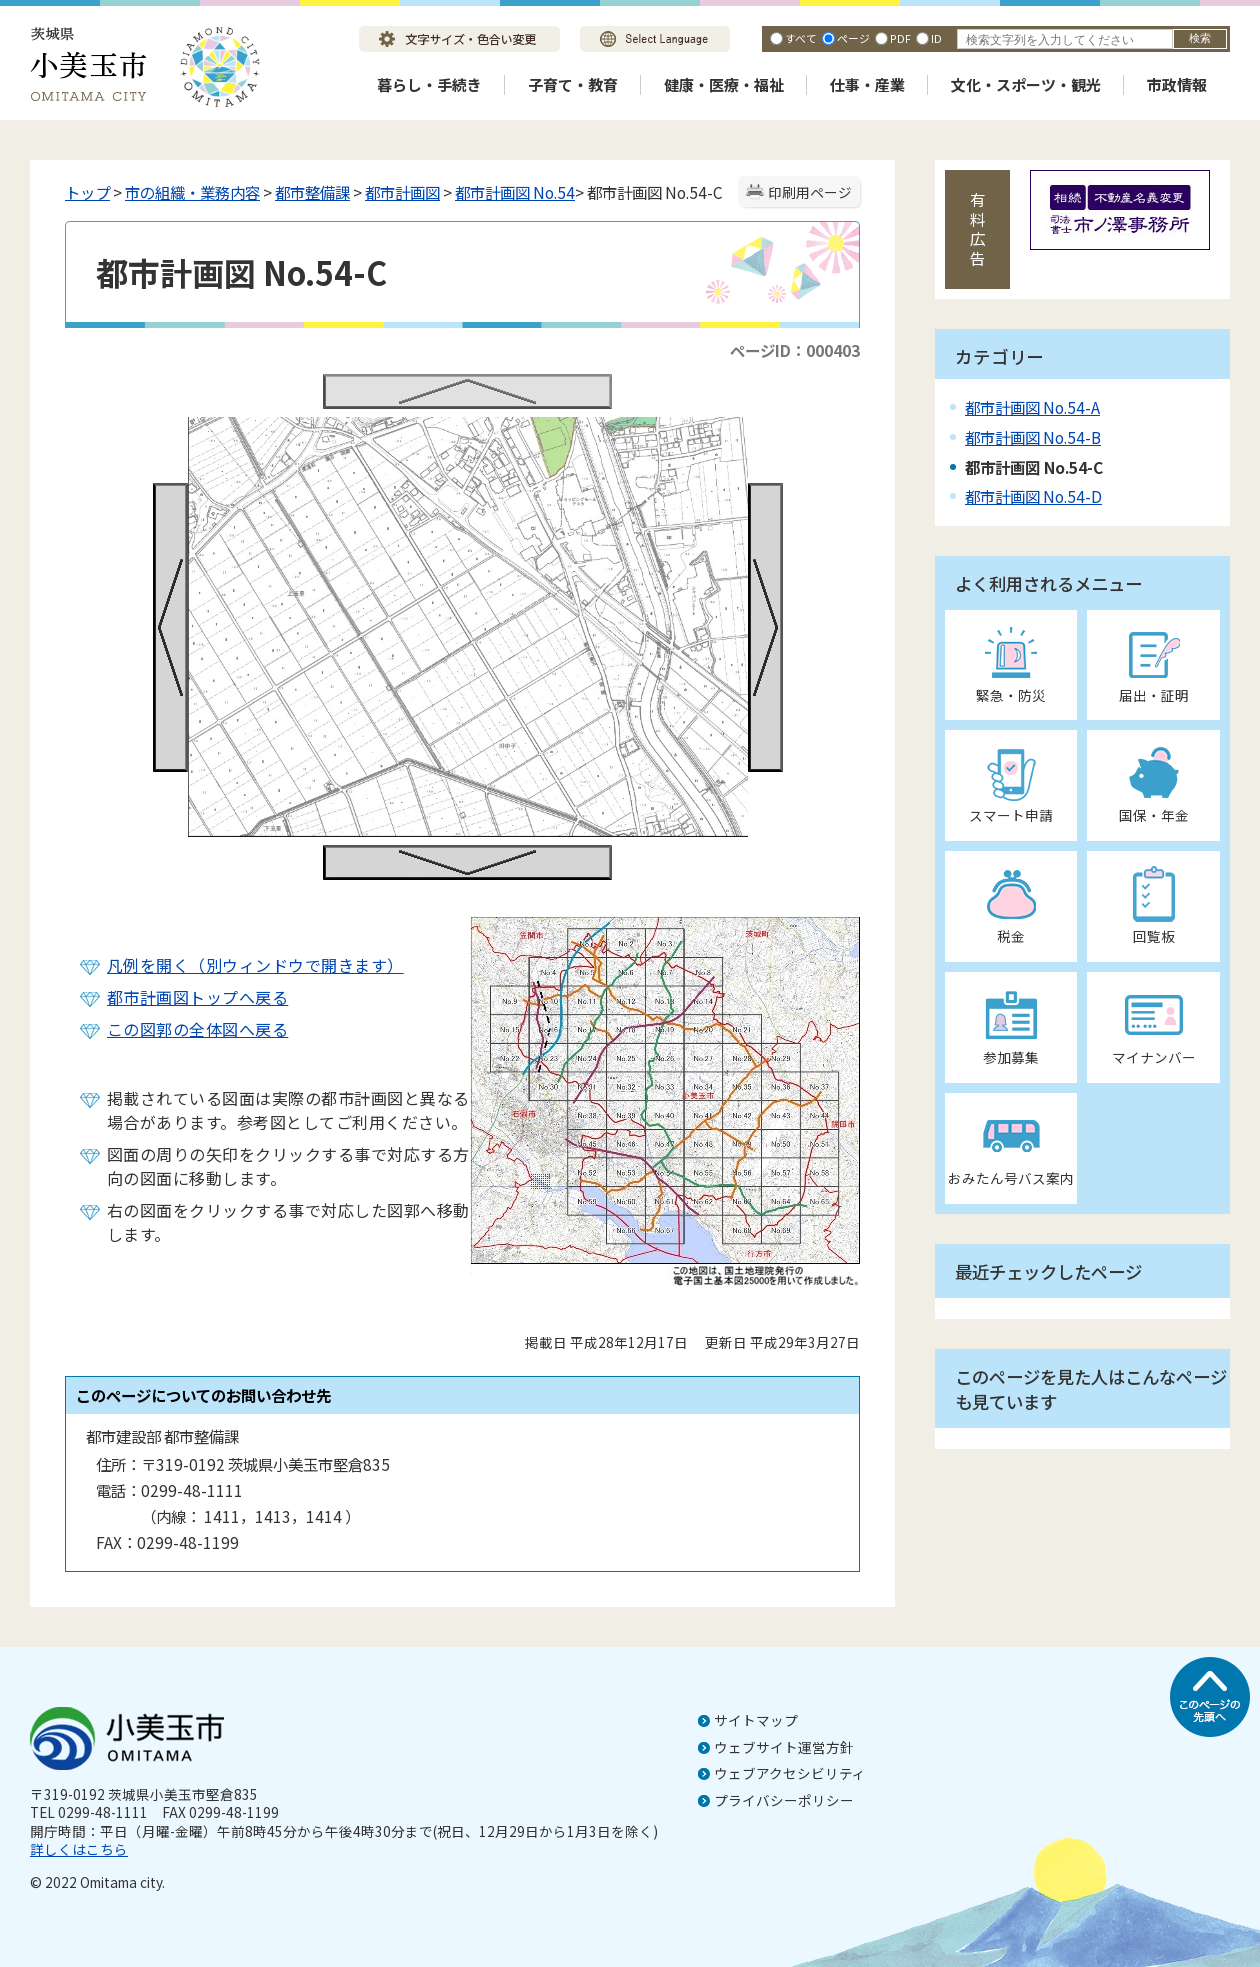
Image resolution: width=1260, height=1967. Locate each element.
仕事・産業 (867, 84)
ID (936, 38)
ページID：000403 (795, 350)
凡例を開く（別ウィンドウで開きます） (255, 965)
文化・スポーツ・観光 (1026, 84)
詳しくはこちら (79, 1849)
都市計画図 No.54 (515, 192)
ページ (853, 38)
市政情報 (1177, 84)
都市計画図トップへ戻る (197, 997)
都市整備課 (312, 192)
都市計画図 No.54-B (1033, 437)
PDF (900, 38)
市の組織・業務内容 (192, 192)
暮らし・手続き (429, 84)
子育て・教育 (573, 84)
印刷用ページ (810, 192)
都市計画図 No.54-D (1033, 496)
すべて (801, 38)
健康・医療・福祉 (724, 84)
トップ (87, 192)
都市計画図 (402, 192)
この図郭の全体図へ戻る (197, 1029)
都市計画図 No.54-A (1032, 407)
